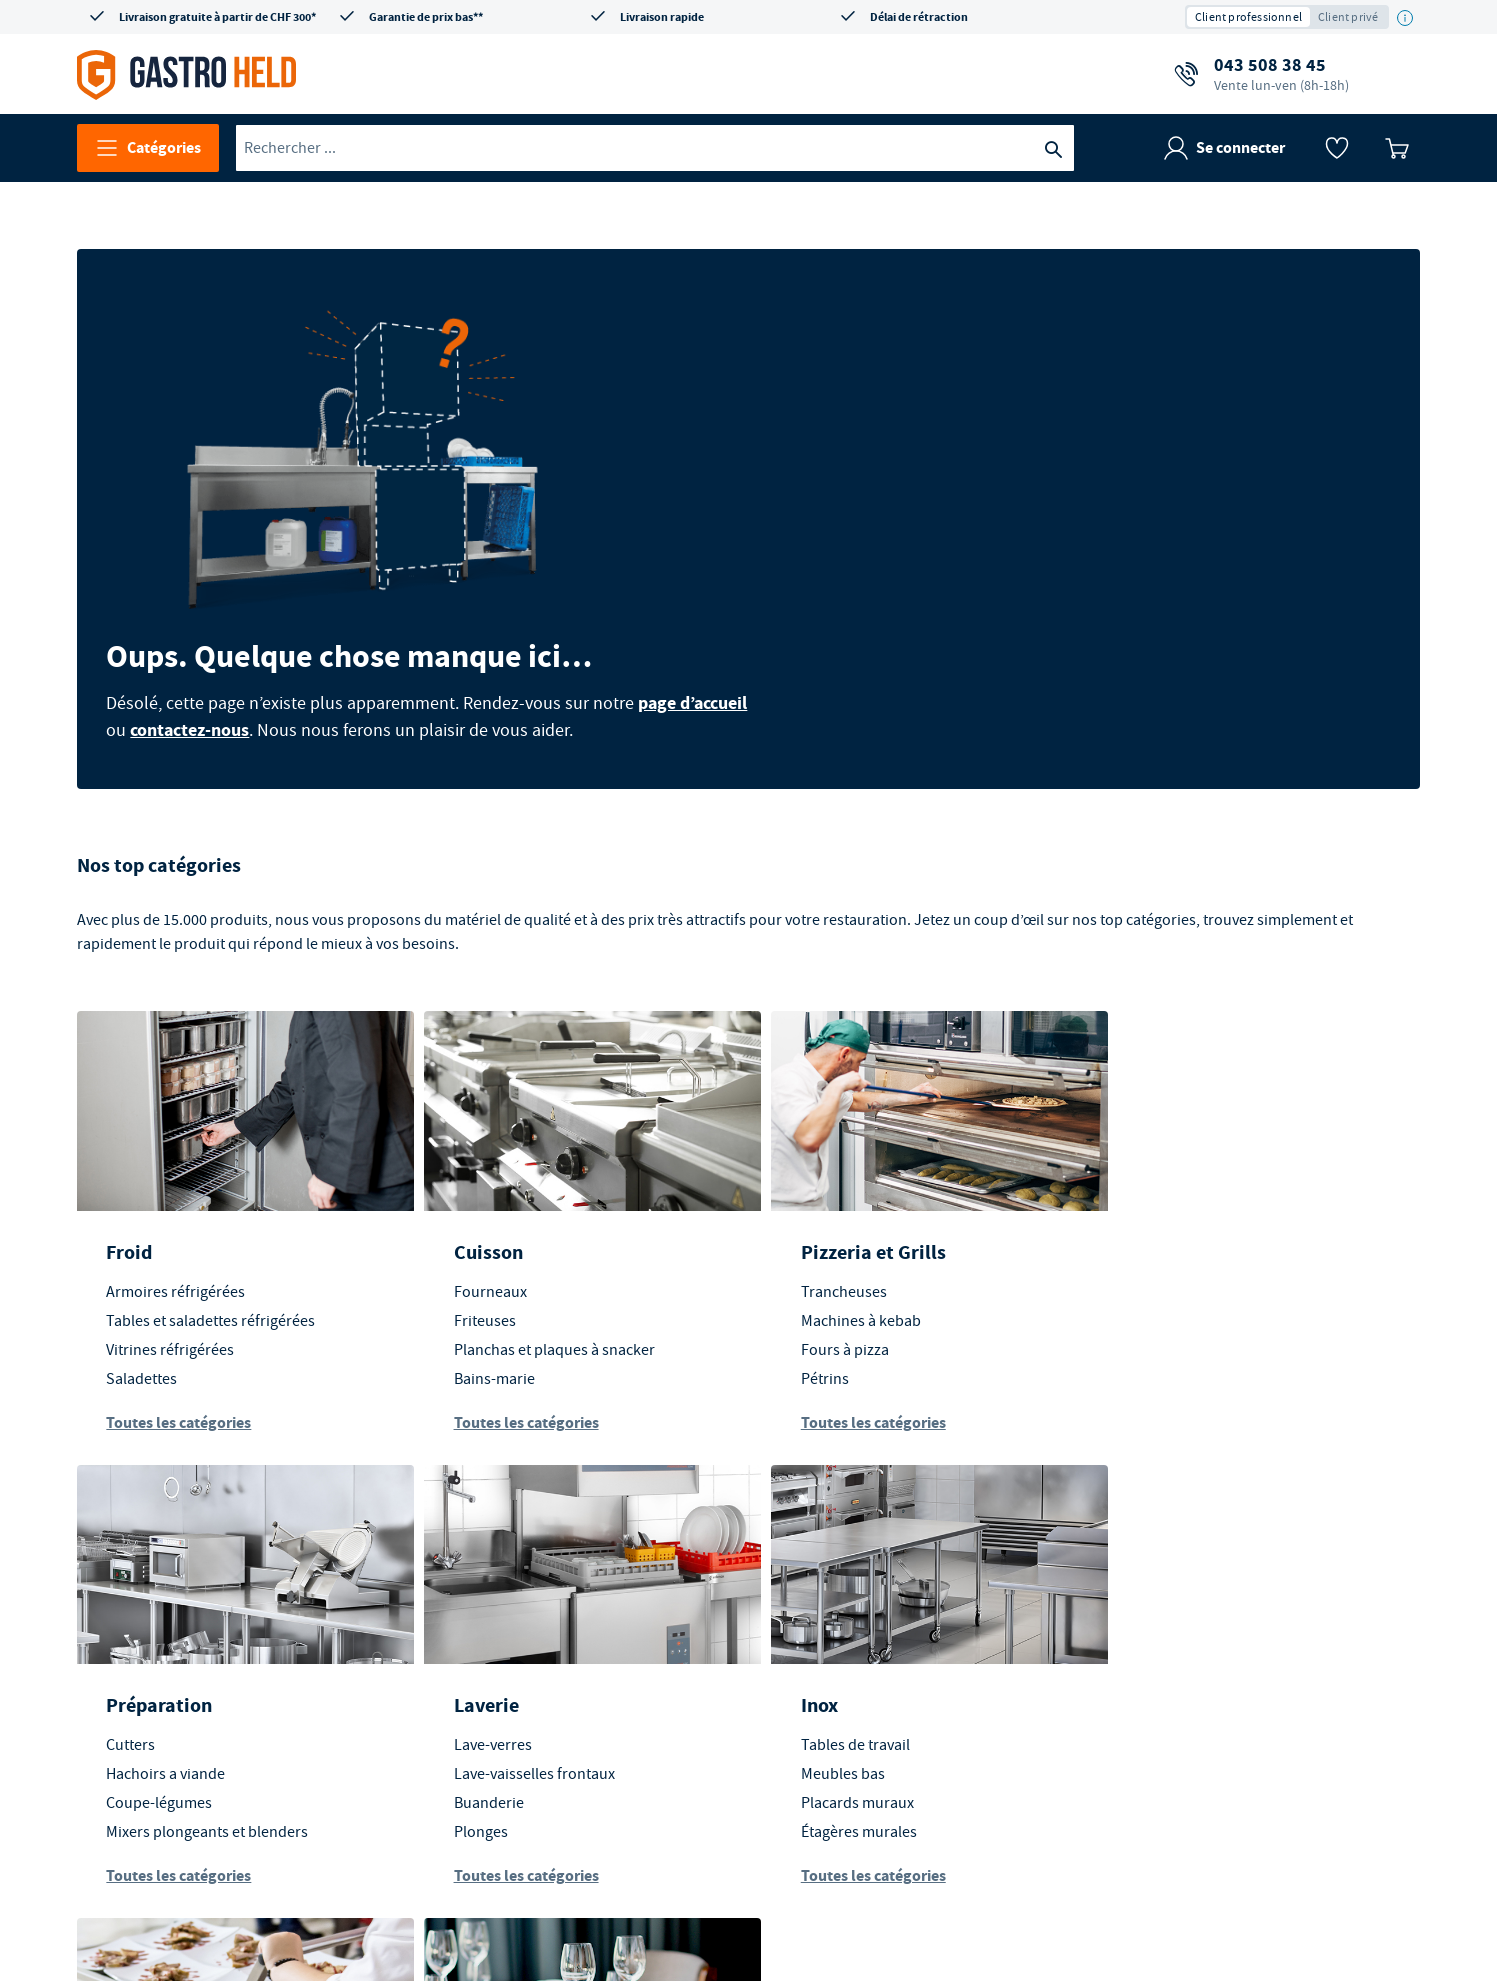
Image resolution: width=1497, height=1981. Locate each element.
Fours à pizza (828, 1227)
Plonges (134, 1710)
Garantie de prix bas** (426, 17)
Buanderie (142, 1681)
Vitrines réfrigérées (171, 1227)
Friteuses (476, 1198)
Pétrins (808, 1256)
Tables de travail (499, 1623)
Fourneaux (481, 1169)
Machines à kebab (844, 1198)
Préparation (1175, 1129)
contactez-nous (800, 483)
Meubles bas (487, 1652)
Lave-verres (146, 1623)
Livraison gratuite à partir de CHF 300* (217, 17)
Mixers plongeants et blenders (1223, 1256)
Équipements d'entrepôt (866, 1681)
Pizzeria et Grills (856, 1129)
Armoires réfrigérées (176, 1169)
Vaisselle (1151, 1652)
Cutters (1146, 1169)
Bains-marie (485, 1256)
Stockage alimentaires (858, 1710)
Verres (1143, 1710)
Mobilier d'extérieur (1188, 1623)
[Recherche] (1054, 148)
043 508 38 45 (1281, 74)
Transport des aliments (861, 1623)
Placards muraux (501, 1681)
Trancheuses (827, 1169)
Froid (130, 1129)
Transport (827, 1583)
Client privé (1348, 17)
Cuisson (479, 1129)
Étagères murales (503, 1710)
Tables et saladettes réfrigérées (211, 1198)
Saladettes (142, 1256)
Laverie (139, 1583)
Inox (463, 1583)
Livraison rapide (662, 17)
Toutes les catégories (179, 1299)
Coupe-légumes (1175, 1227)
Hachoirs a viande (1181, 1198)
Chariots (812, 1652)
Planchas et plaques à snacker (545, 1227)
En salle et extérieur (1209, 1583)
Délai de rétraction (919, 17)
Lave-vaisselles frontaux (187, 1652)
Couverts (1152, 1681)
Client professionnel (1248, 17)
